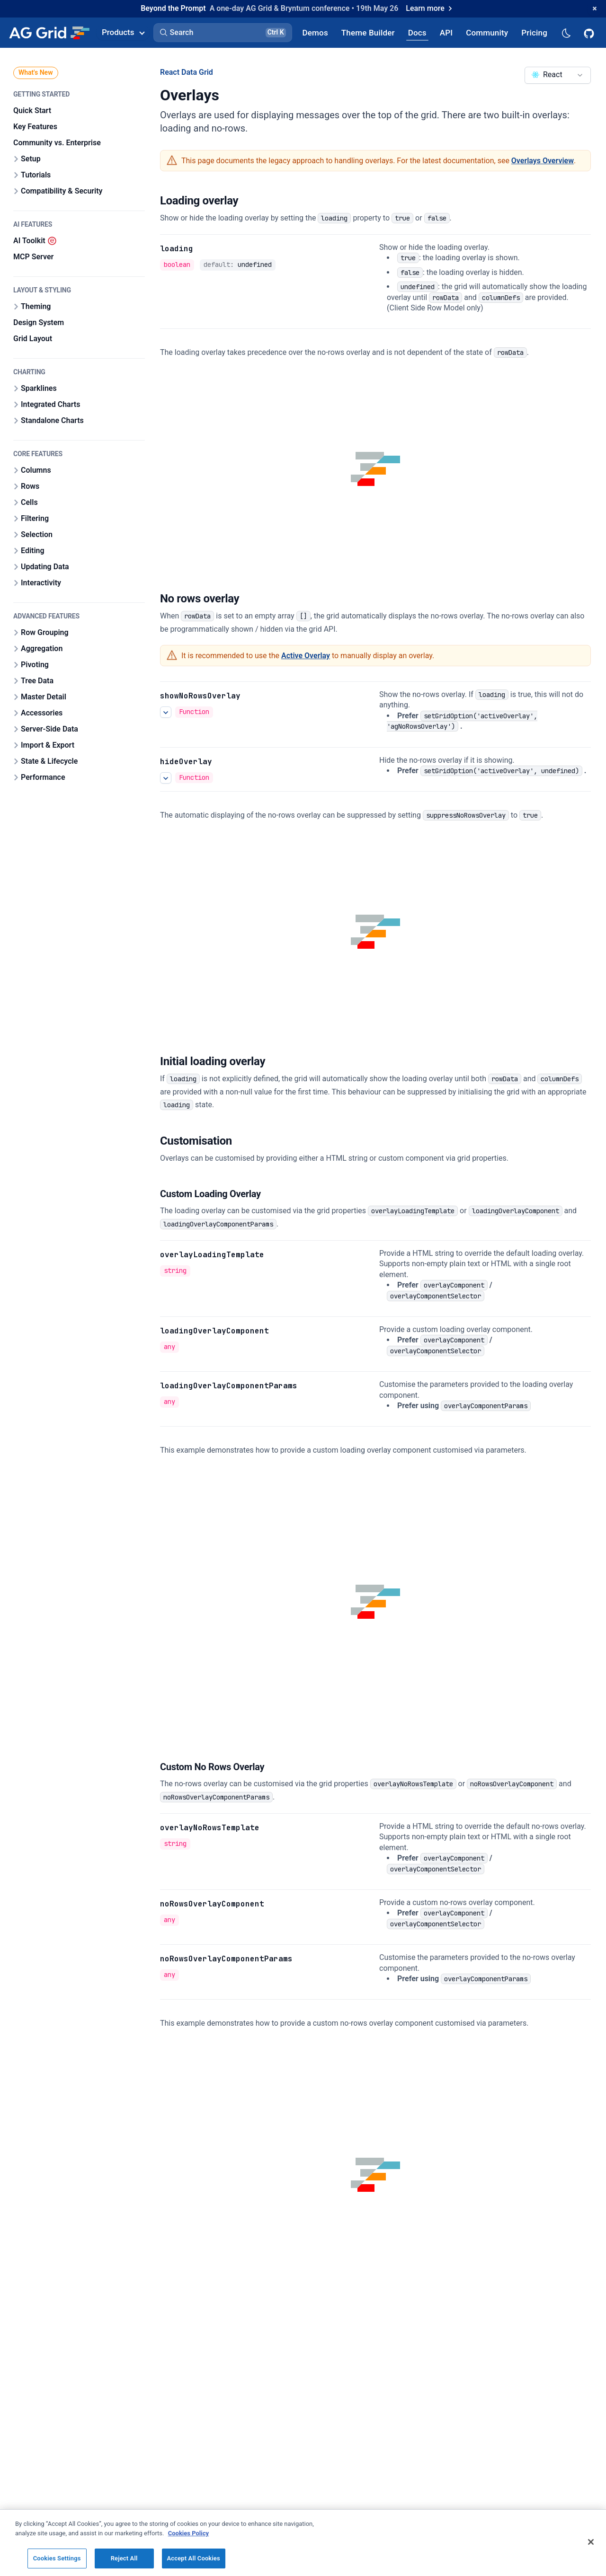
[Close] (590, 2542)
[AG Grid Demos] (315, 32)
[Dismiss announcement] (594, 8)
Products (123, 32)
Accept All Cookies (193, 2558)
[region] (303, 2542)
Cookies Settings (57, 2558)
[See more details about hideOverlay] (165, 777)
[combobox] (558, 75)
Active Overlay (305, 655)
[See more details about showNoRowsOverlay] (165, 712)
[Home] (49, 33)
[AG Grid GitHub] (590, 32)
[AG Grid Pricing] (534, 32)
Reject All (124, 2558)
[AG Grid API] (446, 32)
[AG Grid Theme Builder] (368, 32)
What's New (35, 72)
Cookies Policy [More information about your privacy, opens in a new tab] (188, 2533)
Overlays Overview (542, 160)
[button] (222, 32)
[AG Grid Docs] (417, 32)
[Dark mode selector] (566, 32)
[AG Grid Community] (487, 32)
